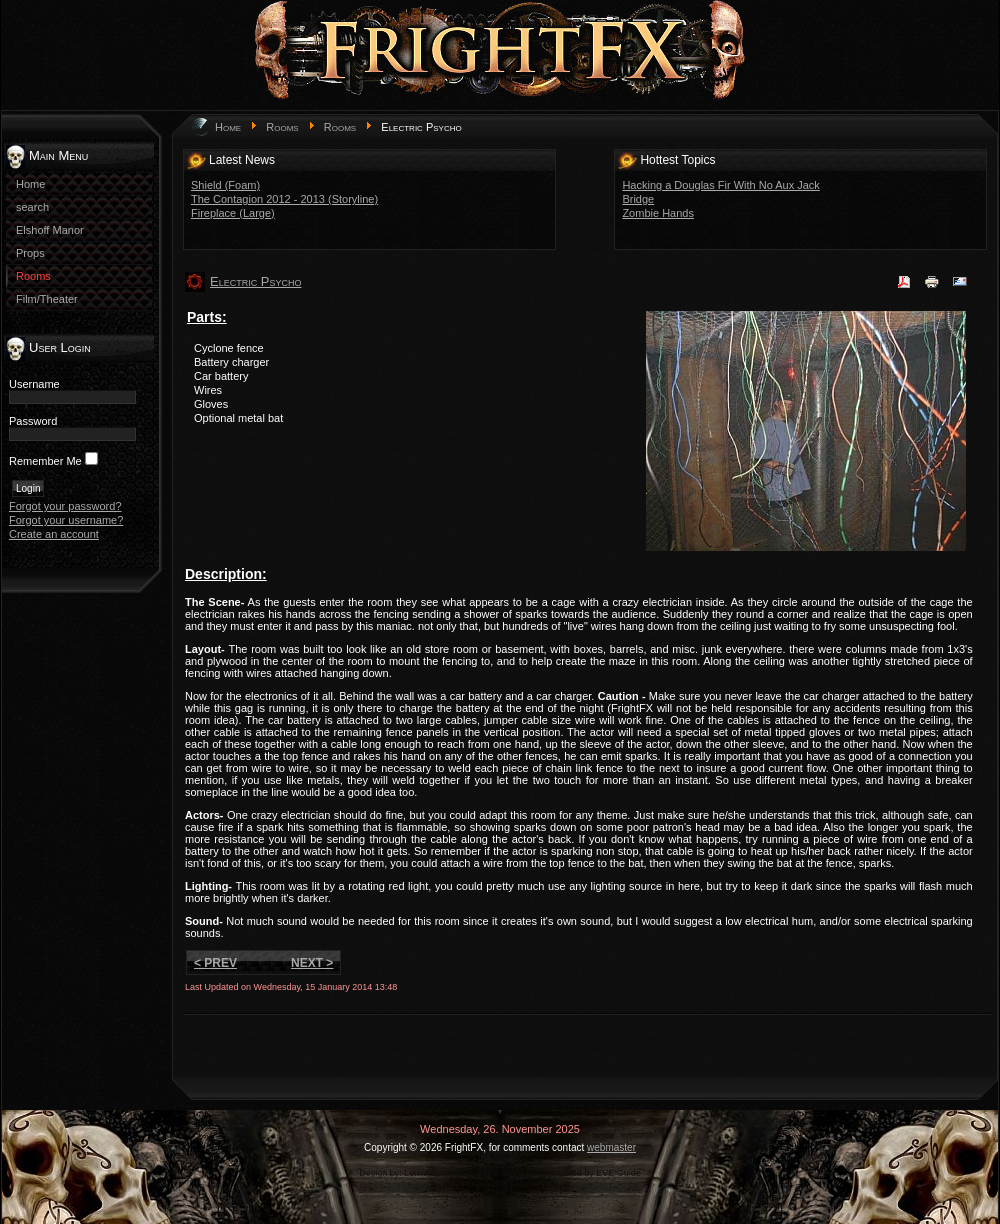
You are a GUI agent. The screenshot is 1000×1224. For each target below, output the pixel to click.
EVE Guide (618, 1173)
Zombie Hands (658, 213)
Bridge (638, 199)
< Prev (215, 963)
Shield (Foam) (225, 185)
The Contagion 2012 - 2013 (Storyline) (284, 199)
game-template (507, 1173)
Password (33, 421)
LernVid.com (429, 1173)
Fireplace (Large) (233, 213)
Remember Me (45, 461)
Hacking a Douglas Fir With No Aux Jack (720, 185)
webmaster (611, 1147)
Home (228, 127)
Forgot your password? (65, 506)
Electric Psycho (255, 281)
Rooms (282, 127)
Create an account (54, 534)
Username (34, 384)
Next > (312, 963)
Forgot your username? (66, 520)
